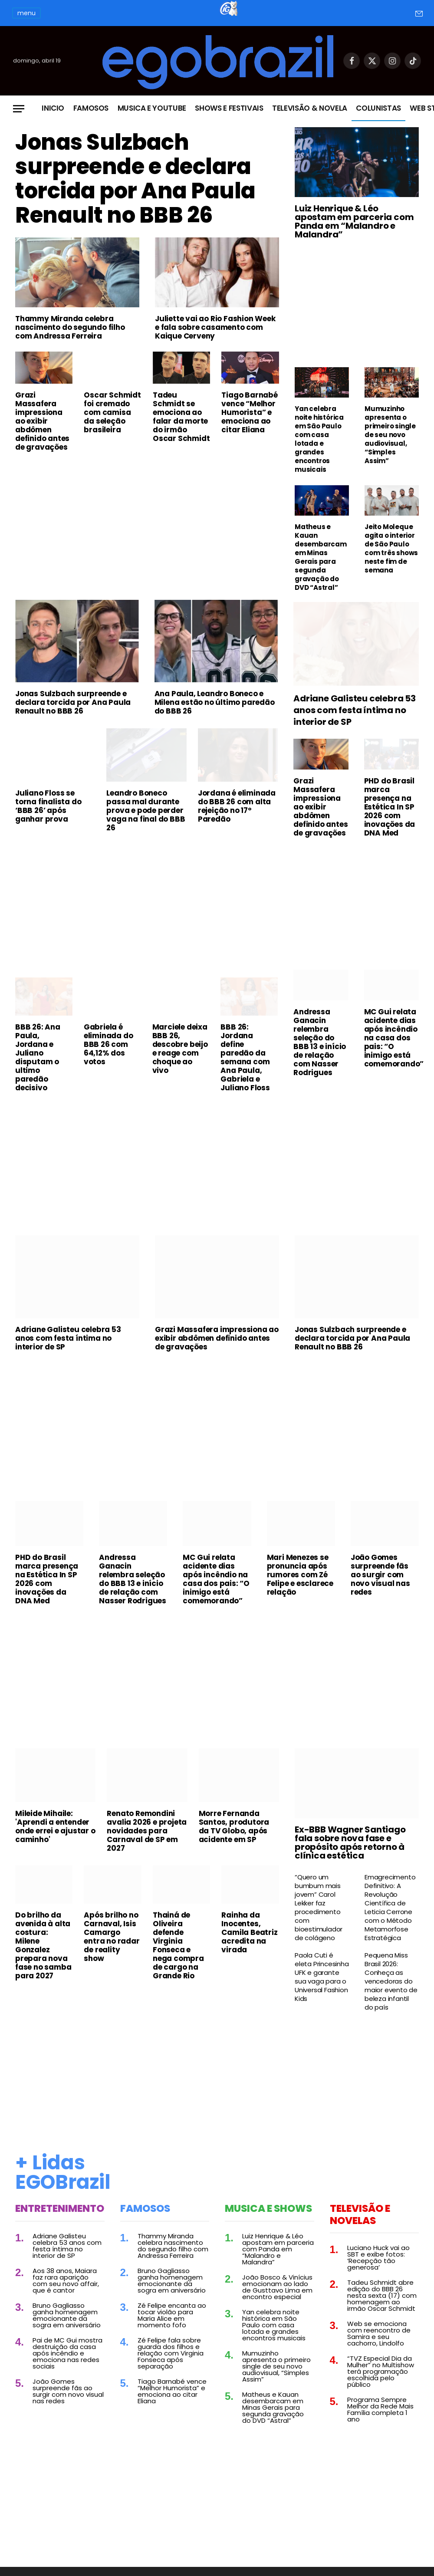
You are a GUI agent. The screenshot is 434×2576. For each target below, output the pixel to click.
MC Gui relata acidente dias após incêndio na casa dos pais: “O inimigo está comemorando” (391, 1037)
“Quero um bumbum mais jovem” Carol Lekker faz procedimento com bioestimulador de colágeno (318, 1907)
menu (26, 13)
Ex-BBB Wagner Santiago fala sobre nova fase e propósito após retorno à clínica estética (350, 1842)
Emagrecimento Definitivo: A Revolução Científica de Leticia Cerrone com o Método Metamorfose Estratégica (390, 1907)
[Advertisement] (147, 523)
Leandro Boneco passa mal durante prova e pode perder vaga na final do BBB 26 (145, 810)
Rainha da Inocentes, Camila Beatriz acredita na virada (249, 1932)
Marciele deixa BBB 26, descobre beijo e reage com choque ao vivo (180, 1049)
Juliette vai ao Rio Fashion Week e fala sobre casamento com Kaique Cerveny (215, 327)
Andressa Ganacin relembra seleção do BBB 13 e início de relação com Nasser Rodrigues (319, 1042)
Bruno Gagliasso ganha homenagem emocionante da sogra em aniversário (67, 2315)
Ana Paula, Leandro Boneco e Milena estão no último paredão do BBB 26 (215, 702)
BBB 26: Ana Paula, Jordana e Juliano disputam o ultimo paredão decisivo (37, 1057)
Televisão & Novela (309, 108)
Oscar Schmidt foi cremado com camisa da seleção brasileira (112, 412)
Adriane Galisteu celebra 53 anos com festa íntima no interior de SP (354, 710)
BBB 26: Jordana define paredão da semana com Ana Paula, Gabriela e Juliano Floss (245, 1057)
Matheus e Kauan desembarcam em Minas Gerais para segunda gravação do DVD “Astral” (321, 557)
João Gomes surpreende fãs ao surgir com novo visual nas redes (380, 1574)
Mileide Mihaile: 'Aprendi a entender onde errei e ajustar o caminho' (55, 1826)
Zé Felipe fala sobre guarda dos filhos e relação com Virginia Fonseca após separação (171, 2353)
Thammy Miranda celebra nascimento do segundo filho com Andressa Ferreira (70, 327)
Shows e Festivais (229, 108)
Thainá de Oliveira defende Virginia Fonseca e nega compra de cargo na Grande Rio (178, 1945)
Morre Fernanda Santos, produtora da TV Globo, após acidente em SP (234, 1826)
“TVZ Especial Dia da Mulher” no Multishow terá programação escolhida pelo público (380, 2371)
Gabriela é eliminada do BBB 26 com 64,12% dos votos (108, 1044)
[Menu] (18, 108)
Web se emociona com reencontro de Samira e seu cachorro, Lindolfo (379, 2333)
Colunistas (378, 108)
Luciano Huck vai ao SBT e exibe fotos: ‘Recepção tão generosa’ (378, 2257)
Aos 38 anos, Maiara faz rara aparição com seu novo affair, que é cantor (66, 2280)
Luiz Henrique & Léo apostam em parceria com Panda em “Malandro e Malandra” (354, 221)
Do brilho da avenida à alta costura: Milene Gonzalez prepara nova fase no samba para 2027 (43, 1945)
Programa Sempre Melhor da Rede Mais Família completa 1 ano (380, 2409)
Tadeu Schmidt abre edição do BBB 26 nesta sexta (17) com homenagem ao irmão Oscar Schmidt (382, 2295)
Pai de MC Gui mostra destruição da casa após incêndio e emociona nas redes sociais (67, 2353)
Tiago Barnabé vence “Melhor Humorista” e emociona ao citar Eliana (249, 412)
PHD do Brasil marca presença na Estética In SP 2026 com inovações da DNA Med (389, 806)
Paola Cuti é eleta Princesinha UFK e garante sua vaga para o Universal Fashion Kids (322, 1977)
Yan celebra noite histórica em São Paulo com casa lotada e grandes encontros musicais (319, 439)
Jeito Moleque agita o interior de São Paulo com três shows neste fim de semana (391, 549)
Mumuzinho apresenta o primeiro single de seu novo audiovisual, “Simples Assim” (390, 435)
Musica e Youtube (152, 108)
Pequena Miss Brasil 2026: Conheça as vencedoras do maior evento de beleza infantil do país (391, 1981)
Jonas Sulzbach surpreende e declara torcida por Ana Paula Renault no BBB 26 (135, 178)
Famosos (91, 108)
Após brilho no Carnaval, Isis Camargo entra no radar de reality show (111, 1937)
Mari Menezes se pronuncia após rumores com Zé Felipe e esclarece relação (300, 1574)
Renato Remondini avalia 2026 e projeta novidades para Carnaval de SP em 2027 (147, 1830)
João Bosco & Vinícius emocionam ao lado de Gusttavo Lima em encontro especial (277, 2287)
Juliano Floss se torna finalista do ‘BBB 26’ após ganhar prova (48, 806)
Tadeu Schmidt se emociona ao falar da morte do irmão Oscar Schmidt (181, 417)
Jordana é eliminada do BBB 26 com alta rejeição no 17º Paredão (237, 806)
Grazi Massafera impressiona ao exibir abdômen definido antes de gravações (42, 421)
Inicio (53, 108)
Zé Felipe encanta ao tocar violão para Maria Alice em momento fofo (172, 2315)
